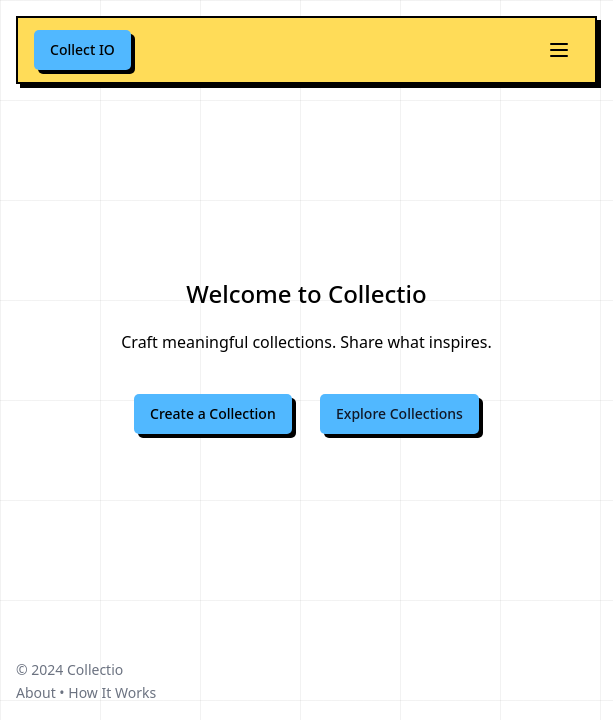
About (36, 692)
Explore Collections (399, 413)
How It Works (112, 692)
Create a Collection (213, 413)
